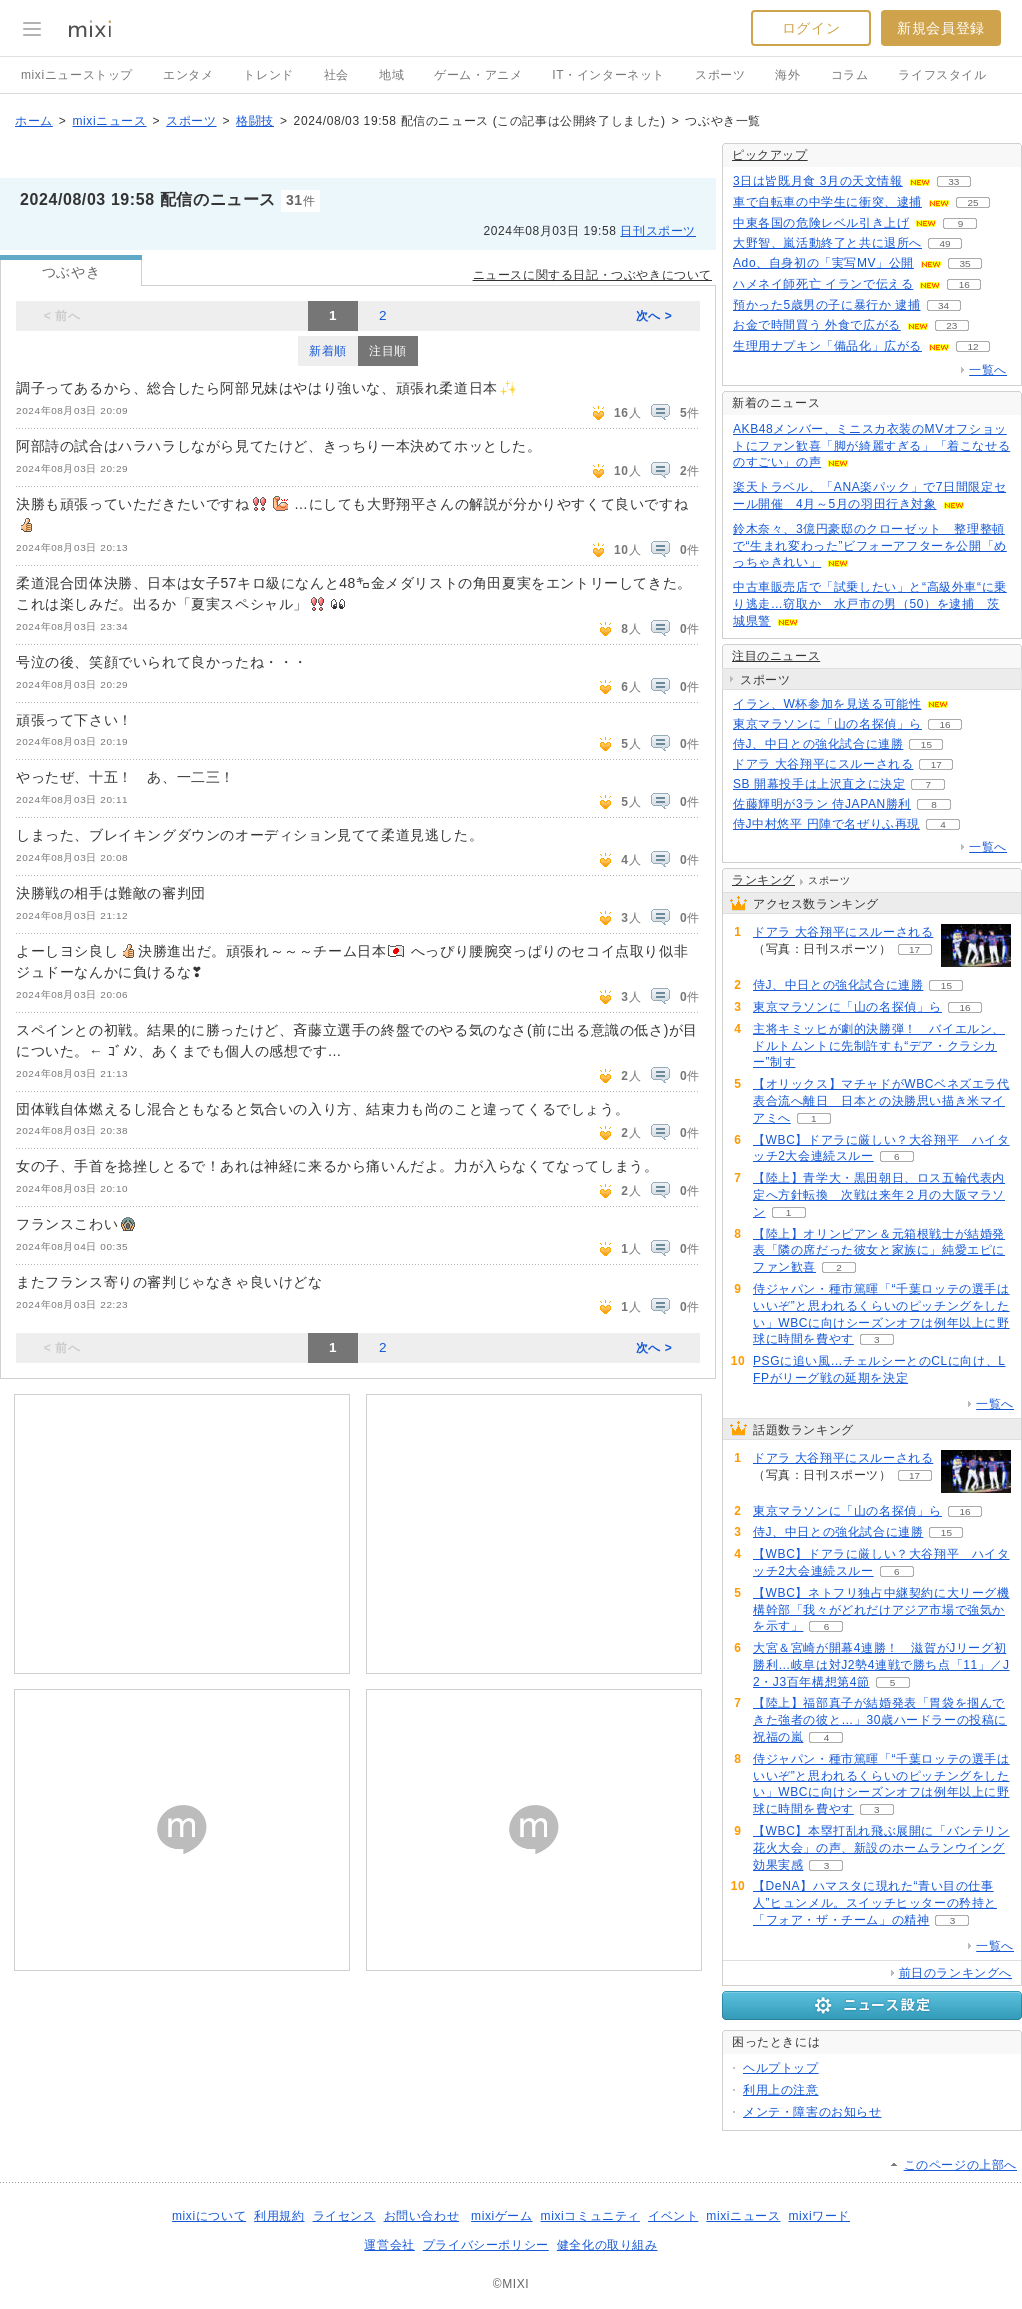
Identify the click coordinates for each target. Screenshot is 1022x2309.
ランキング (763, 880)
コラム (850, 75)
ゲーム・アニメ (478, 75)
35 (964, 263)
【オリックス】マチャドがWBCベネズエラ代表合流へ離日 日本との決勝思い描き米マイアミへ (881, 1101)
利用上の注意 (781, 2090)
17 (936, 764)
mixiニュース (109, 121)
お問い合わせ (422, 2216)
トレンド (268, 75)
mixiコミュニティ (590, 2216)
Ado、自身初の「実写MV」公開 (823, 263)
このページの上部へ (960, 2165)
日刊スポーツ (658, 231)
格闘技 (255, 121)
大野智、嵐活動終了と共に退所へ (827, 243)
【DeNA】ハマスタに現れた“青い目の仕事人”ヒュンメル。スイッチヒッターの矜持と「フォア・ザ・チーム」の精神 (875, 1903)
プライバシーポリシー (486, 2245)
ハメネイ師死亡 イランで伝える (823, 284)
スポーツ (720, 75)
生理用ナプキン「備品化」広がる (827, 346)
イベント (673, 2216)
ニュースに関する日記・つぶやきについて (592, 275)
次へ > (654, 316)
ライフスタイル (942, 75)
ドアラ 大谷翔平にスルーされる (823, 764)
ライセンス (344, 2216)
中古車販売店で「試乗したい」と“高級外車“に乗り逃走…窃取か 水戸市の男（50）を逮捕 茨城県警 (870, 604)
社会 (336, 75)
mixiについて (209, 2216)
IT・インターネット (608, 75)
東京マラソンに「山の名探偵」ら (827, 724)
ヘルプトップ (781, 2068)
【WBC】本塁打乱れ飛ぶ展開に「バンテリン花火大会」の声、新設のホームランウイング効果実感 (881, 1848)
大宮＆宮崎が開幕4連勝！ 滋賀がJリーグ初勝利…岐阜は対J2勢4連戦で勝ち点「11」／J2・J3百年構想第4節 (881, 1665)
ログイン (811, 28)
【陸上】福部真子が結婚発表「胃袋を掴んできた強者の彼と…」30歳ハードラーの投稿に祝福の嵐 (880, 1720)
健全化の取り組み (607, 2245)
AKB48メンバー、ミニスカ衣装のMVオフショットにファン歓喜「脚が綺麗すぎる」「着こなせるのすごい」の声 (871, 446)
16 (964, 284)
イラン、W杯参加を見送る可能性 (827, 704)
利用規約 (279, 2216)
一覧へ (988, 370)
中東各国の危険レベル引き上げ (821, 223)
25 (972, 202)
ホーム (34, 121)
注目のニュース (776, 656)
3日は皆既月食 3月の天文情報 (818, 181)
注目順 (388, 351)
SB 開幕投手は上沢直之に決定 (819, 784)
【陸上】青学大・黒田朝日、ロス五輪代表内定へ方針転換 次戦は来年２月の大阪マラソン (879, 1195)
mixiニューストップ (77, 75)
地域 (391, 75)
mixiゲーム (502, 2216)
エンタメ (188, 75)
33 (953, 181)
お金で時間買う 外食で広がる (817, 325)
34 (943, 305)
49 (944, 243)
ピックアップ (770, 155)
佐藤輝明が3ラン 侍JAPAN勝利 (822, 804)
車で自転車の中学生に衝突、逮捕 (827, 202)
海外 (787, 75)
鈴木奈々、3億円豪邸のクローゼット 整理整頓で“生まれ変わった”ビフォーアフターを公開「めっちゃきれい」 (870, 546)
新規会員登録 (941, 28)
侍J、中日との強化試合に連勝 (818, 744)
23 (951, 325)
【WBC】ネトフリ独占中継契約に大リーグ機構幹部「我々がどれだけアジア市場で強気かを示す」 (881, 1610)
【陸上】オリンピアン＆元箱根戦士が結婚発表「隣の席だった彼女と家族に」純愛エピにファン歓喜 (879, 1251)
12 (972, 346)
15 (926, 744)
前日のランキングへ (955, 1973)
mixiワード (819, 2216)
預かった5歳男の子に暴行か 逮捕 (827, 305)
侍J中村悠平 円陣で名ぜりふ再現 (826, 824)
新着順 (328, 351)
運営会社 (389, 2245)
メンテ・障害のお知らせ (812, 2112)
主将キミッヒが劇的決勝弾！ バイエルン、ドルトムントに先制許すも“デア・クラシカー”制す (879, 1046)
